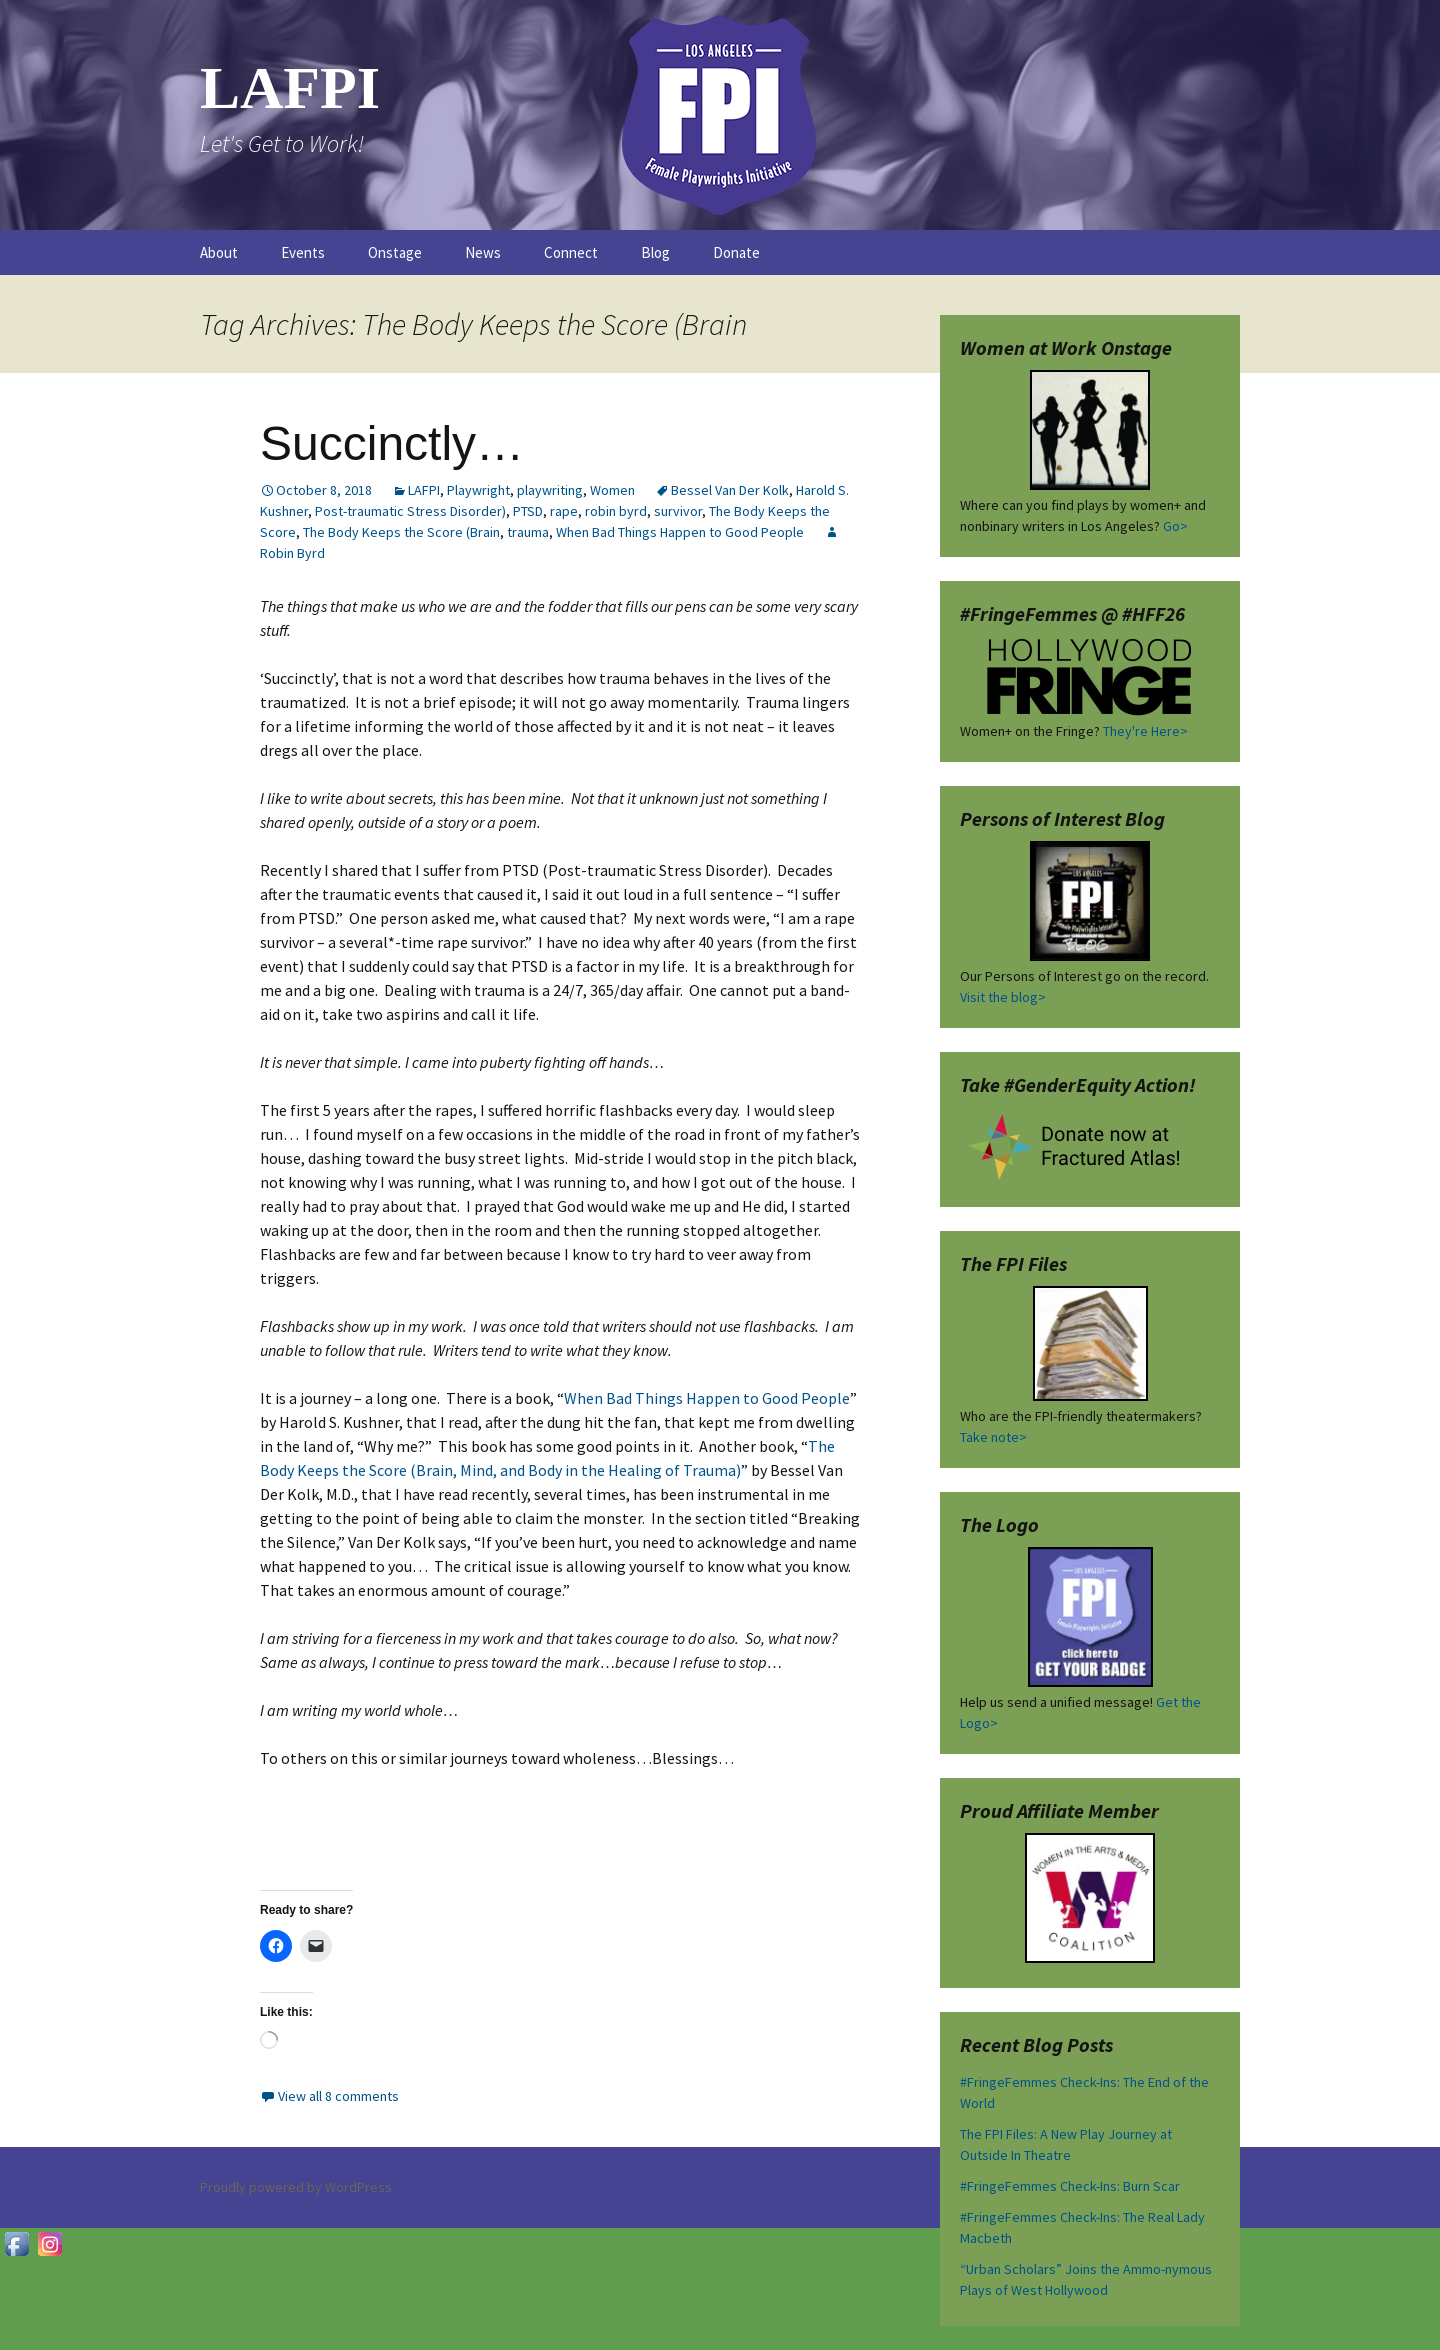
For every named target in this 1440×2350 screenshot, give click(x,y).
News (483, 252)
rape (564, 511)
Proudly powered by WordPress (296, 2187)
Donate (736, 252)
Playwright (478, 490)
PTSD (528, 511)
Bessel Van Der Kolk (730, 490)
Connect (571, 252)
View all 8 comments (338, 2096)
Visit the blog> (1003, 997)
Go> (1175, 526)
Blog (655, 252)
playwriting (550, 490)
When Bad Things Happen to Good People (680, 532)
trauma (528, 532)
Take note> (993, 1437)
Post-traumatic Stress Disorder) (410, 511)
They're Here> (1145, 731)
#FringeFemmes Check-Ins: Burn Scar (1070, 2186)
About (219, 252)
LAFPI (424, 490)
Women (612, 490)
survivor (678, 511)
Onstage (395, 252)
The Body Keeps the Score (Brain (401, 532)
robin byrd (616, 511)
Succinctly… (392, 443)
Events (303, 252)
